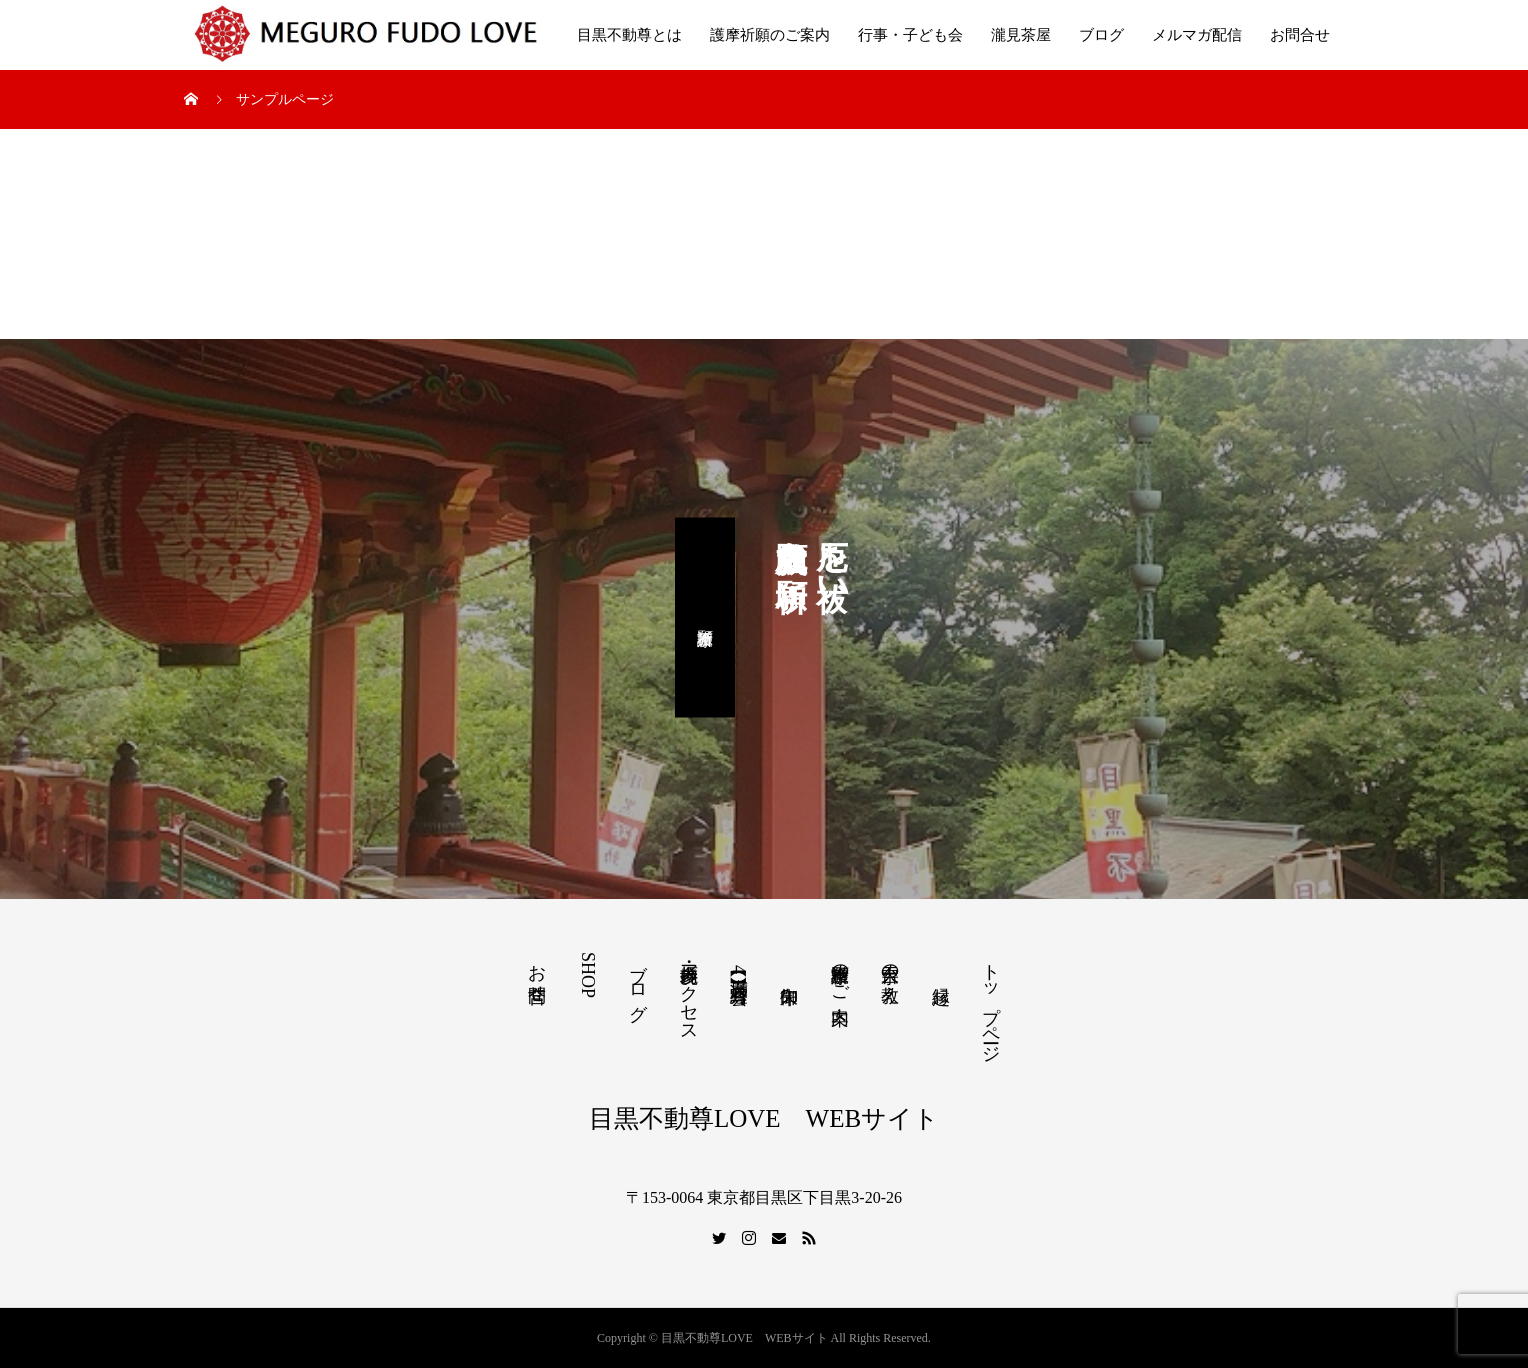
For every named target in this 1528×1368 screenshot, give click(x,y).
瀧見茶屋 (1021, 35)
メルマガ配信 (1197, 35)
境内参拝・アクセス (689, 993)
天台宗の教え (890, 973)
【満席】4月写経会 (739, 969)
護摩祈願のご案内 (770, 35)
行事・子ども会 (910, 35)
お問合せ (1300, 35)
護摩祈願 (705, 617)
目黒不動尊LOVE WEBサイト (764, 1118)
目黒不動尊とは (629, 35)
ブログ (1101, 35)
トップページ (991, 1003)
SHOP (588, 975)
